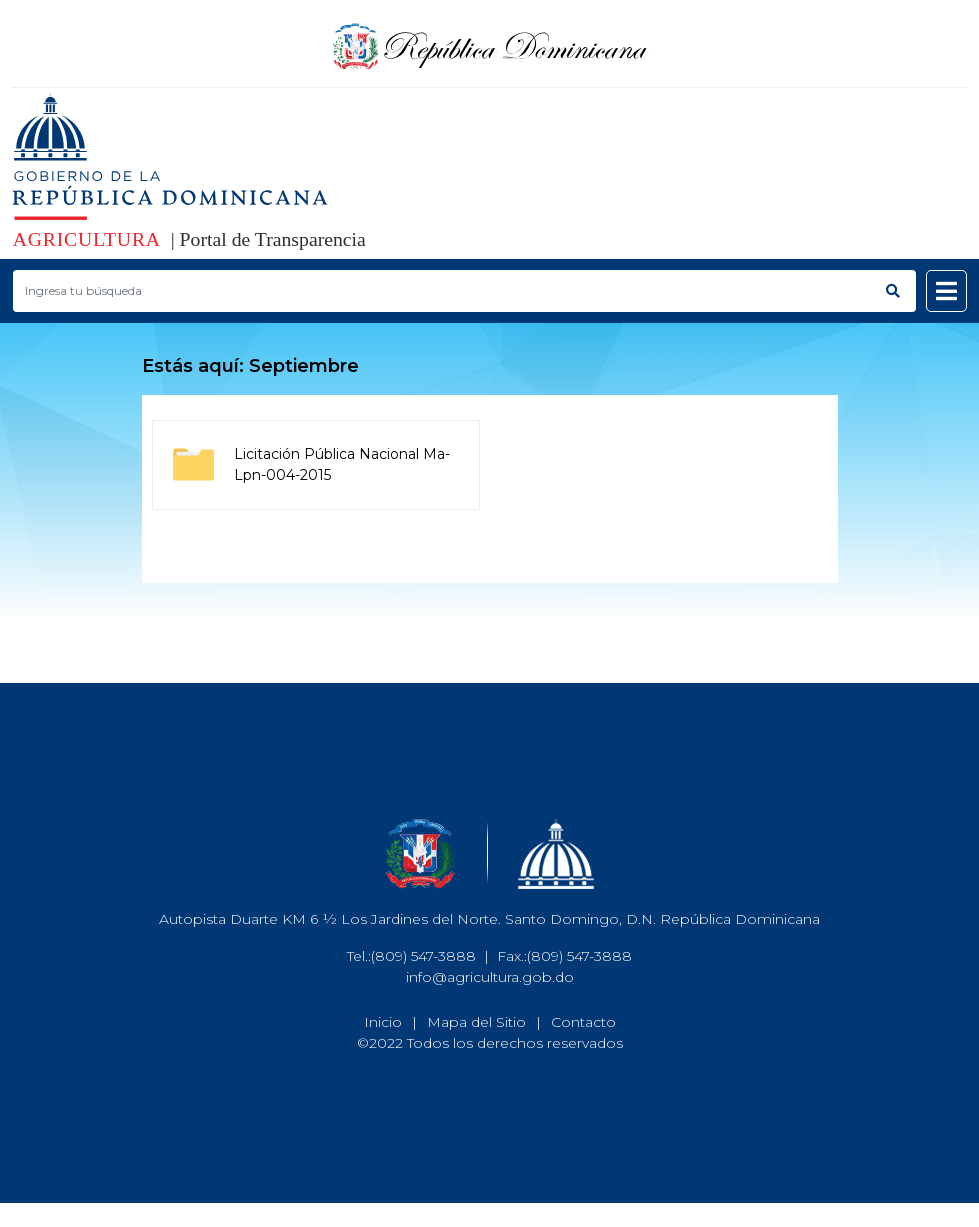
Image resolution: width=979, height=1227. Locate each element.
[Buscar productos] (441, 291)
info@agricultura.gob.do (490, 977)
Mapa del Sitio (476, 1022)
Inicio (383, 1022)
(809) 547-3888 (423, 956)
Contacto (583, 1022)
